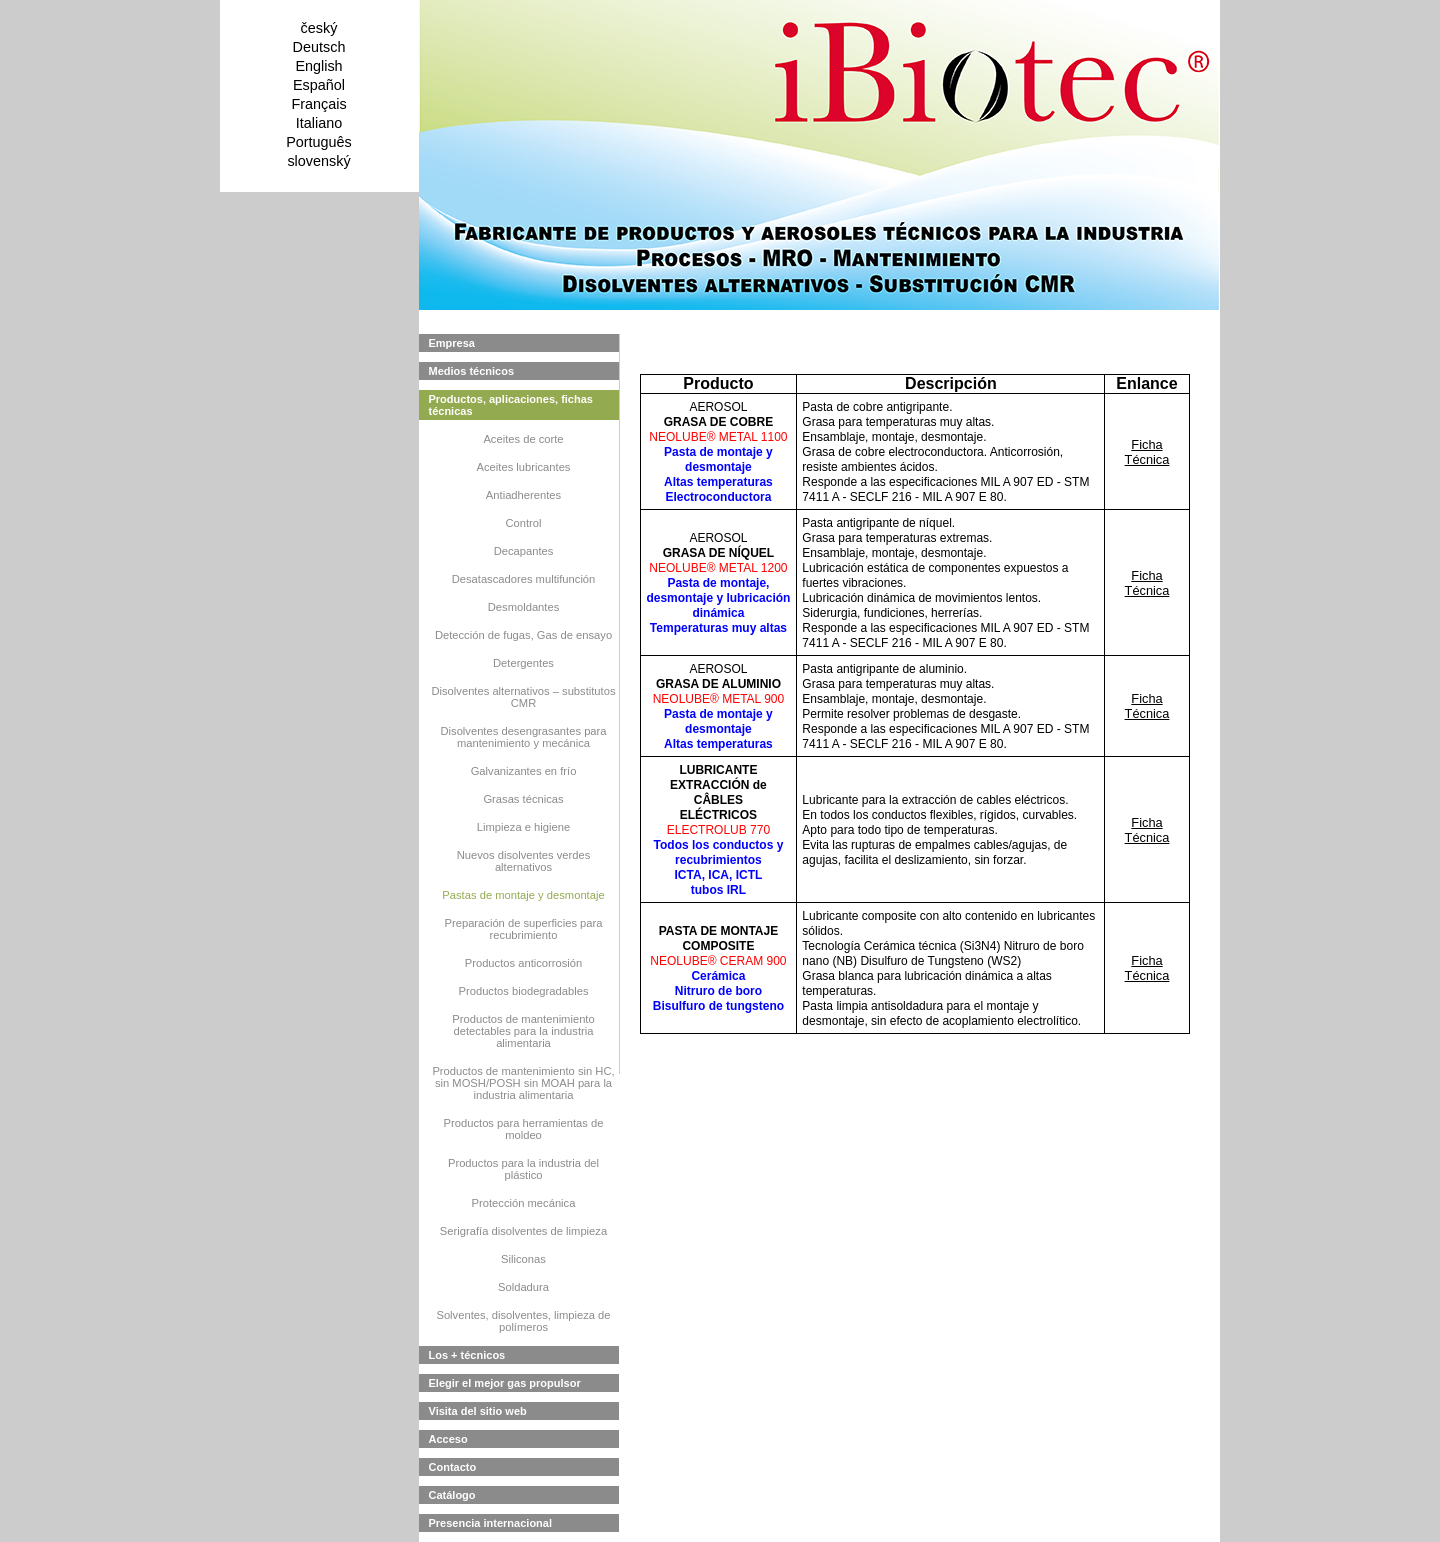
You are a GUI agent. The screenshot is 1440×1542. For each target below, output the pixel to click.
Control (523, 523)
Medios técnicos (472, 371)
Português (319, 142)
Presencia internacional (491, 1523)
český (319, 28)
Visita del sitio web (478, 1411)
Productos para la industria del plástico (523, 1169)
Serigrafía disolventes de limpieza (523, 1231)
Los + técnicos (467, 1355)
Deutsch (319, 47)
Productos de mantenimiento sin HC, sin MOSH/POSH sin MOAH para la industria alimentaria (523, 1083)
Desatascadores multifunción (524, 579)
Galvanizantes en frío (524, 771)
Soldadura (523, 1287)
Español (319, 85)
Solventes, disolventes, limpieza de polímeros (523, 1321)
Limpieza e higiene (523, 827)
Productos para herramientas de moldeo (524, 1129)
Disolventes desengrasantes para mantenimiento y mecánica (523, 737)
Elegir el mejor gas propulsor (505, 1383)
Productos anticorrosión (524, 963)
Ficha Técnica (1147, 452)
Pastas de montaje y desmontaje (523, 895)
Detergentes (523, 663)
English (318, 66)
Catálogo (452, 1495)
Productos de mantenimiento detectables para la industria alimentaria (523, 1031)
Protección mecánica (524, 1203)
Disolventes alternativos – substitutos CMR (523, 697)
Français (318, 104)
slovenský (318, 161)
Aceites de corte (523, 439)
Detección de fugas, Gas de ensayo (523, 635)
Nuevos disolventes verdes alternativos (524, 861)
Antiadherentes (523, 495)
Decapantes (524, 551)
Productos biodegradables (524, 991)
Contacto (453, 1467)
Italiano (319, 123)
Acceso (448, 1439)
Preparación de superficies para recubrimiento (524, 929)
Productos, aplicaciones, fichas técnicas (511, 405)
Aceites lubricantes (524, 467)
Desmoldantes (524, 607)
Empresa (452, 343)
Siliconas (523, 1259)
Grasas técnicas (523, 799)
